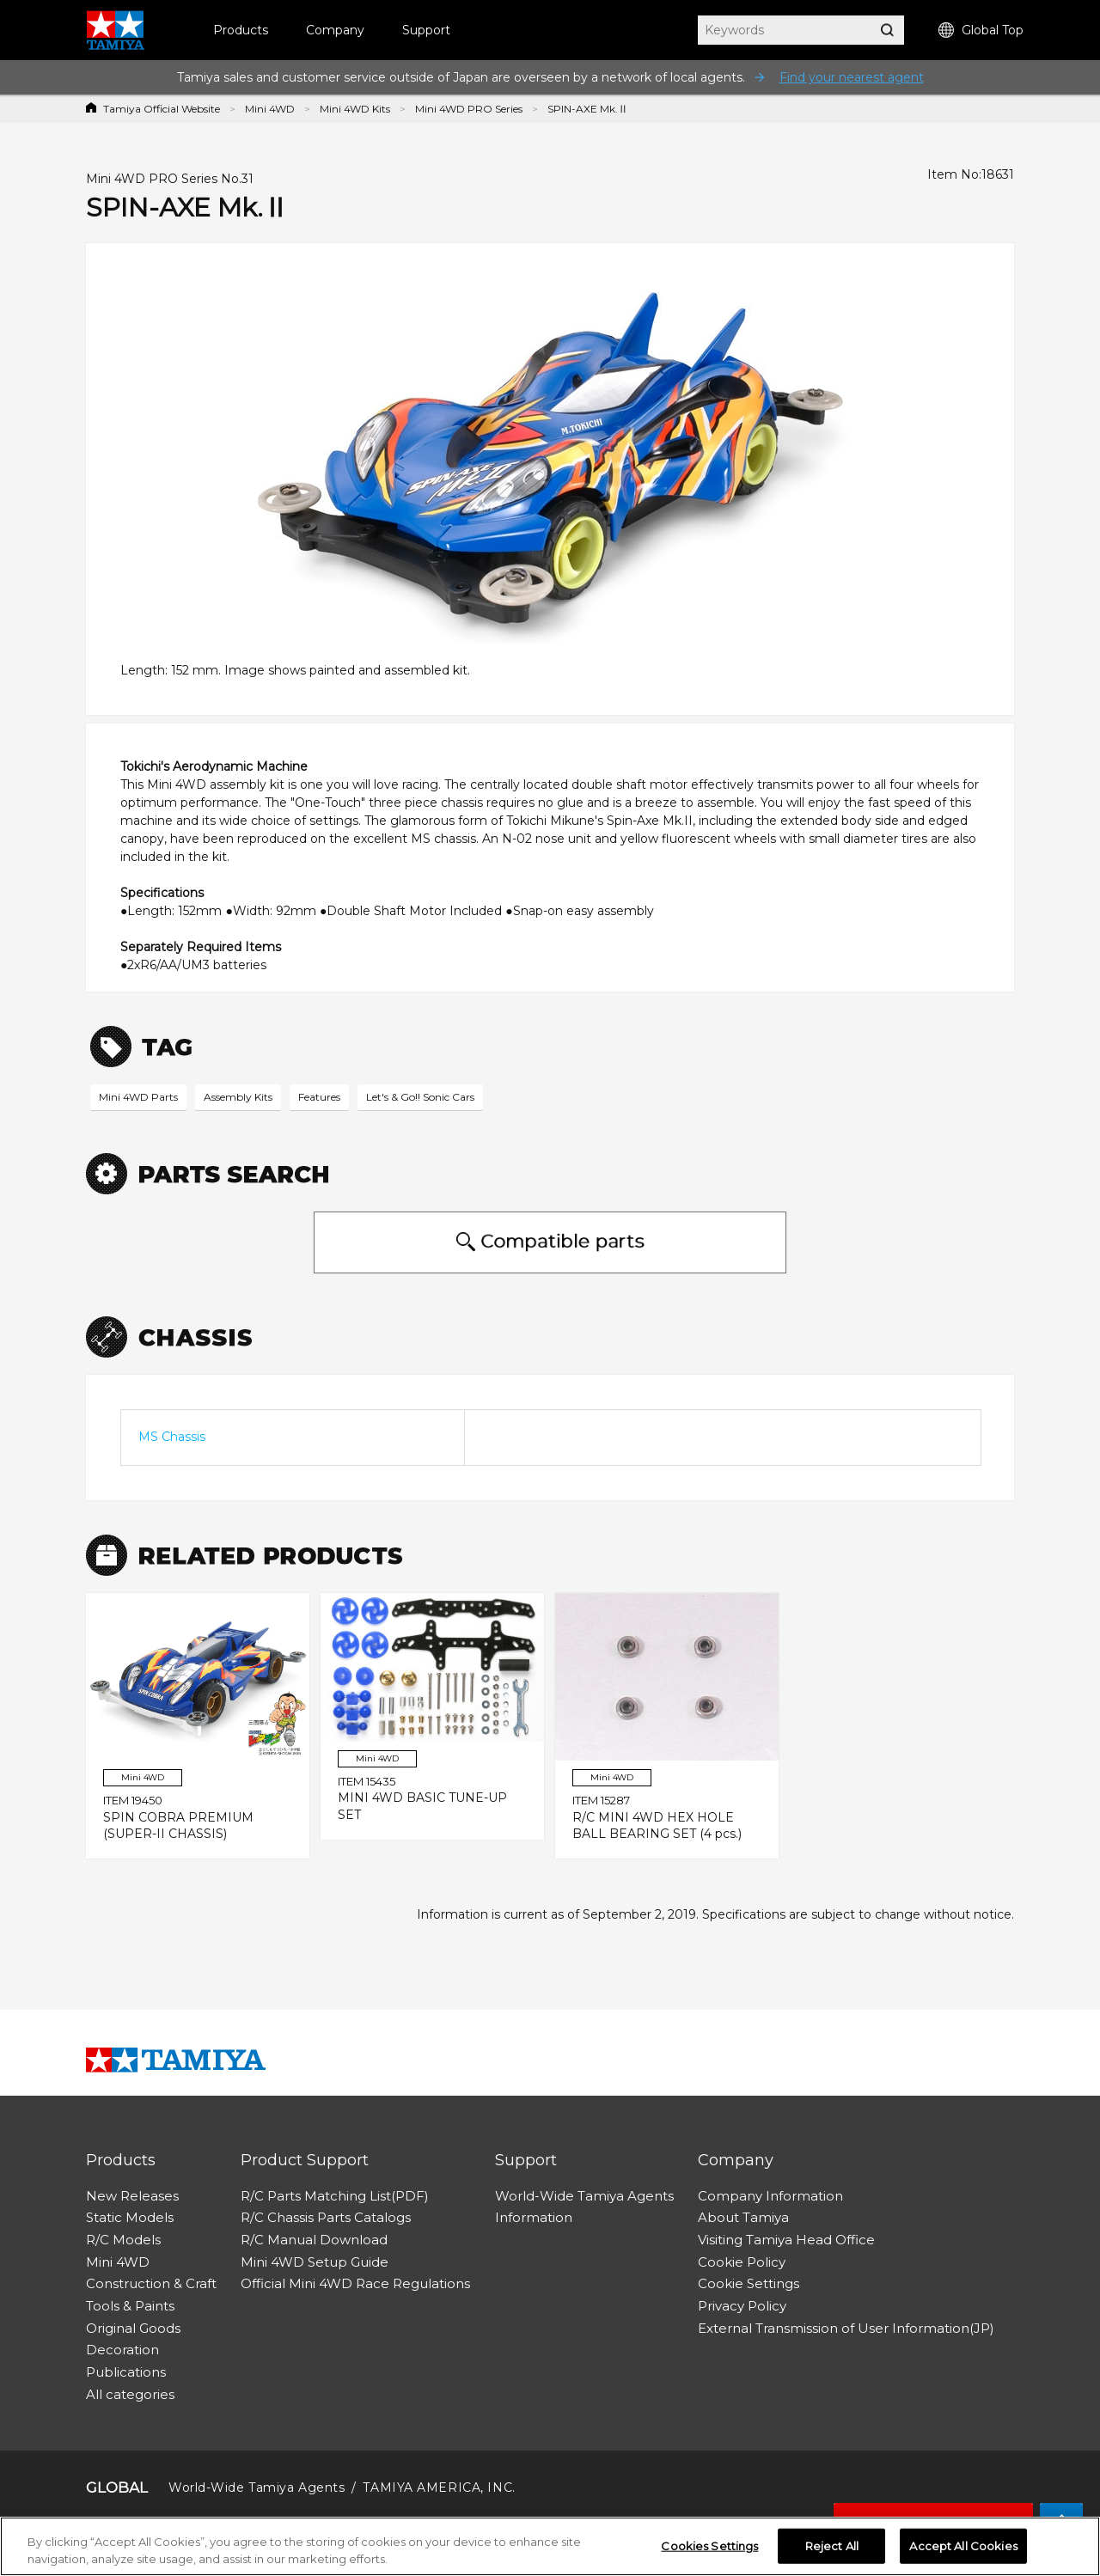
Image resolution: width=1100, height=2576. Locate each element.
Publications (126, 2372)
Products (240, 30)
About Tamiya (743, 2217)
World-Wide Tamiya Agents (584, 2196)
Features (319, 1096)
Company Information (770, 2196)
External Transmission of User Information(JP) (846, 2328)
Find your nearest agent (851, 77)
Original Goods (133, 2328)
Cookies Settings (709, 2550)
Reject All (832, 2550)
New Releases (132, 2196)
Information (533, 2217)
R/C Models (123, 2239)
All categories (130, 2394)
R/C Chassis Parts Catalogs (326, 2217)
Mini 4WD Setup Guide (314, 2262)
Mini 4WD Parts (138, 1096)
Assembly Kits (238, 1096)
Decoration (122, 2349)
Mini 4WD (270, 108)
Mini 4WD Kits (355, 108)
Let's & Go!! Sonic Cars (420, 1096)
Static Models (130, 2217)
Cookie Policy (741, 2262)
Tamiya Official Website (161, 108)
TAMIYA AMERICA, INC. (439, 2487)
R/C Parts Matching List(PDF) (335, 2196)
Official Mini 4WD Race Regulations (355, 2283)
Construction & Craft (151, 2283)
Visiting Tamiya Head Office (786, 2239)
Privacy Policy (742, 2306)
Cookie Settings (748, 2283)
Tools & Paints (130, 2306)
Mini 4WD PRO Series (468, 108)
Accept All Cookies (963, 2550)
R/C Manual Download (314, 2239)
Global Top (981, 30)
